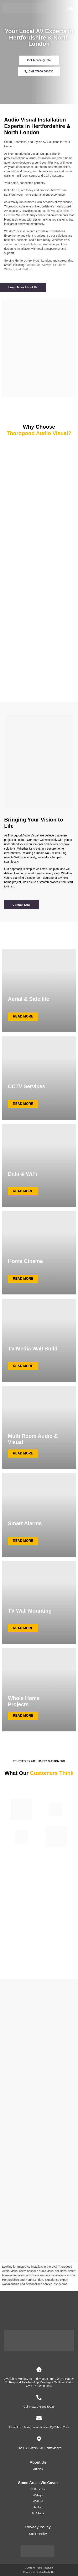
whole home (34, 244)
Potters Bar (32, 265)
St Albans (59, 265)
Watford (9, 269)
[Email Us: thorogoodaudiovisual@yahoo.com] (39, 2418)
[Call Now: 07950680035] (39, 2397)
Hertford (27, 269)
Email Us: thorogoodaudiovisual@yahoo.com (39, 2427)
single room (11, 244)
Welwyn (46, 265)
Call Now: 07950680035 (39, 2406)
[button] (71, 8)
